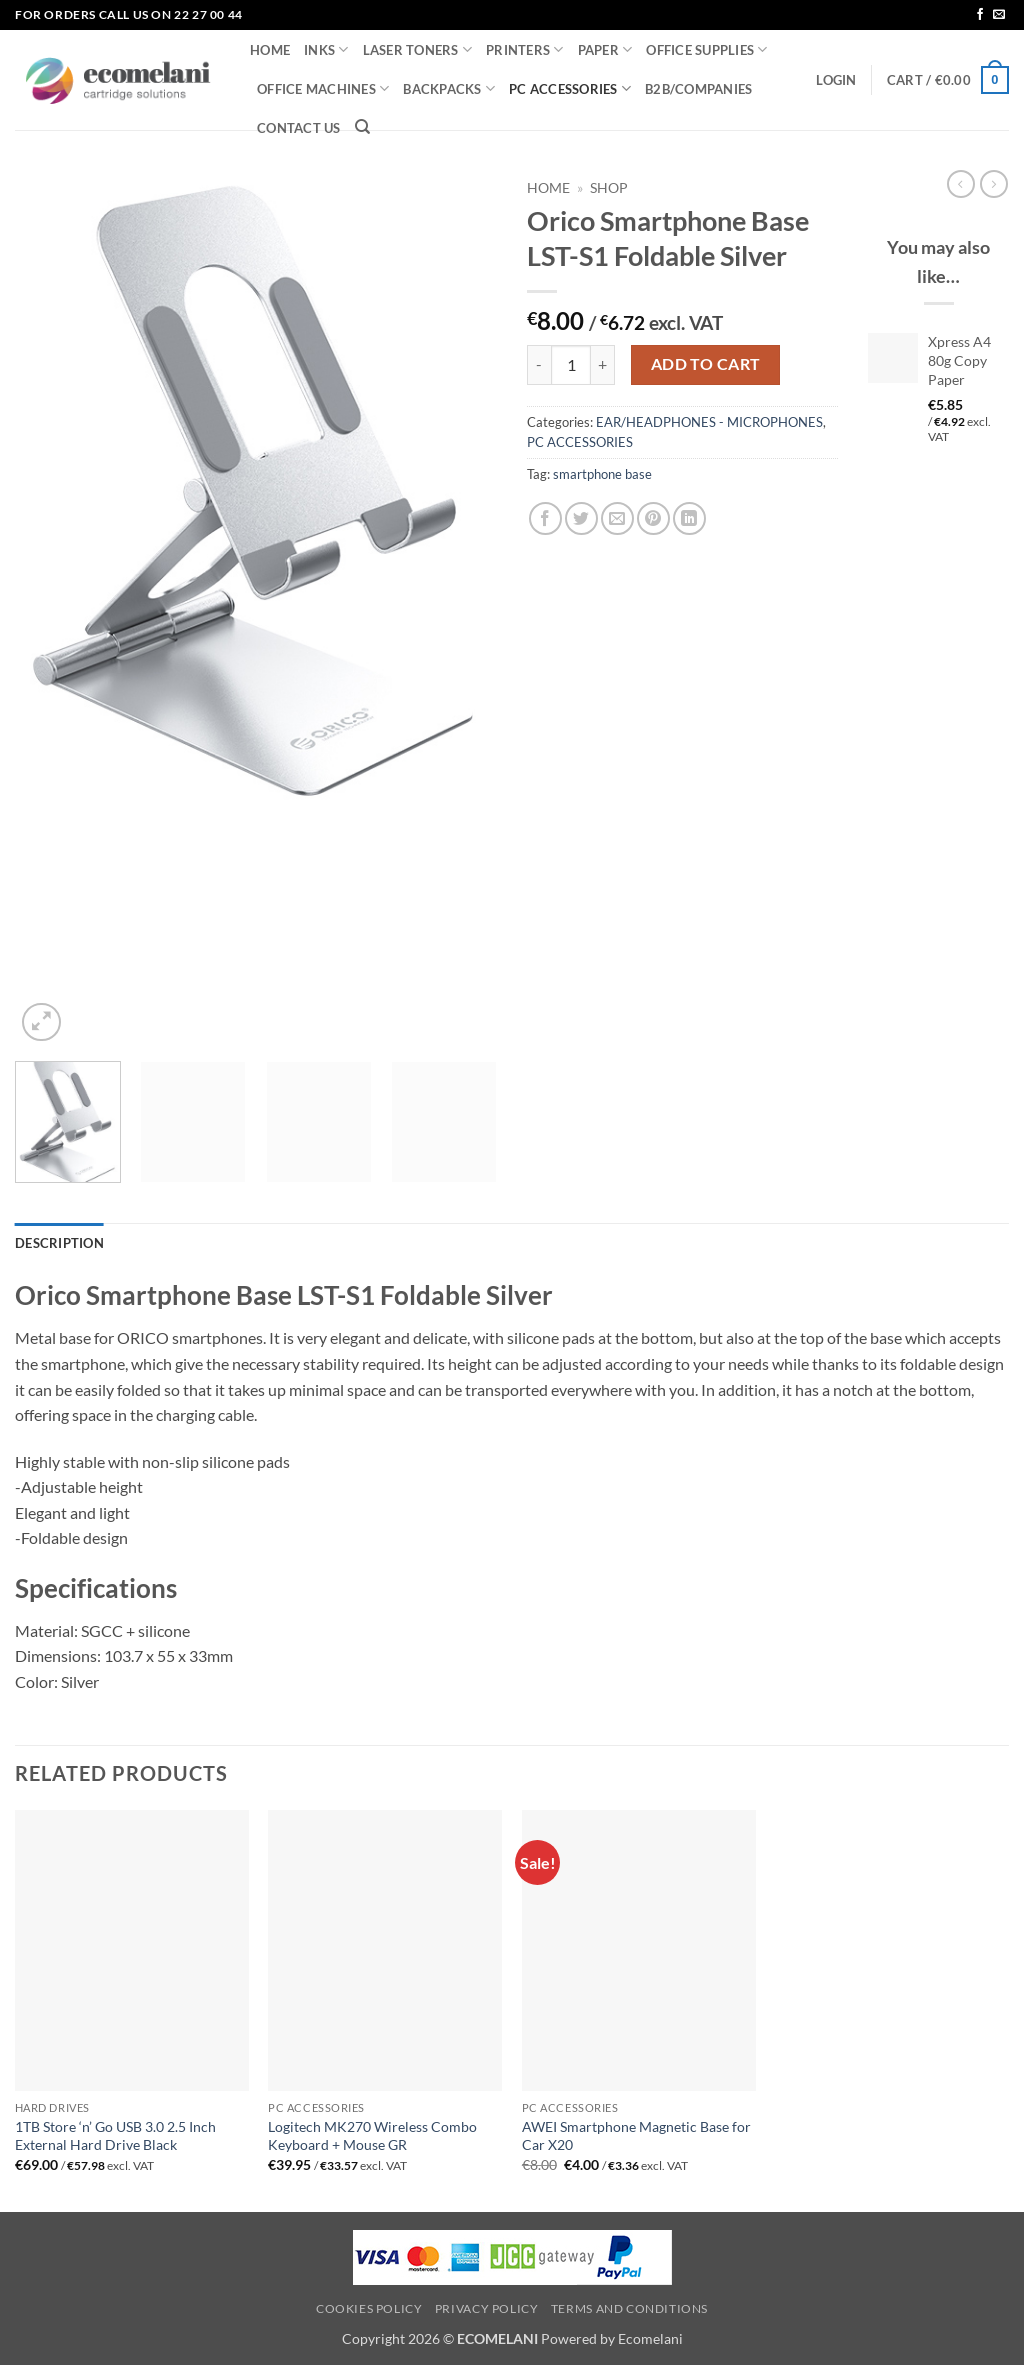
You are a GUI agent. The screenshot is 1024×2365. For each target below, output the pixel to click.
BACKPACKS (449, 88)
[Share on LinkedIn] (689, 518)
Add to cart (706, 364)
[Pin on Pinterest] (653, 518)
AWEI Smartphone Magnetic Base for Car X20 (636, 2136)
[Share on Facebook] (545, 518)
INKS (326, 49)
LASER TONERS (418, 49)
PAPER (605, 49)
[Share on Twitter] (581, 518)
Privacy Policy (487, 2308)
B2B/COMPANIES (698, 89)
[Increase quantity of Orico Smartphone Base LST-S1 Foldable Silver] (603, 365)
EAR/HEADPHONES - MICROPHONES (709, 422)
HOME (270, 50)
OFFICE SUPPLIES (706, 49)
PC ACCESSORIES (570, 88)
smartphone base (602, 474)
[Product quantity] (571, 365)
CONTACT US (299, 128)
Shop (609, 188)
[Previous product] (994, 184)
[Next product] (961, 184)
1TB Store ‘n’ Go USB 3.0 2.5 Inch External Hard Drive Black (115, 2136)
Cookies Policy (369, 2308)
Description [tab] (59, 1243)
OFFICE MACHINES (323, 88)
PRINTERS (525, 49)
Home (548, 188)
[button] (836, 80)
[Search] (362, 127)
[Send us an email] (999, 15)
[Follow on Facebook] (980, 15)
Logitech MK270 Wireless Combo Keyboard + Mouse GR (372, 2136)
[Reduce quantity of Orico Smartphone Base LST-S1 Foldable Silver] (539, 365)
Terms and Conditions (629, 2308)
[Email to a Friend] (617, 518)
